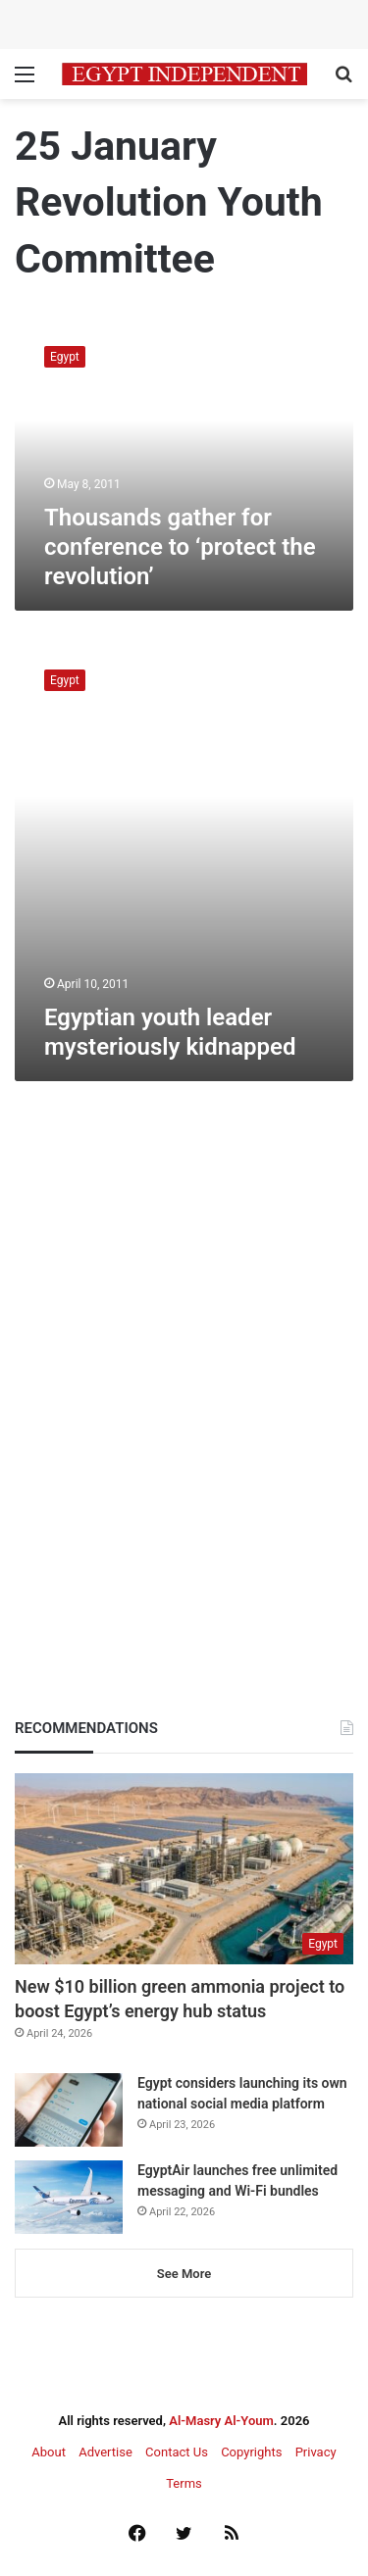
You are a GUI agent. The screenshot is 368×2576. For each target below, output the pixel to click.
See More (184, 2273)
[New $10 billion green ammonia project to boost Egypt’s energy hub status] (184, 1868)
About (48, 2452)
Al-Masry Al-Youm (221, 2420)
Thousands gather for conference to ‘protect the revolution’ (180, 547)
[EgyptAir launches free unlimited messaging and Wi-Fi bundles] (69, 2197)
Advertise (105, 2452)
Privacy (316, 2452)
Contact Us (176, 2452)
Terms (184, 2483)
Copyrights (251, 2452)
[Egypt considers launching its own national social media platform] (69, 2110)
